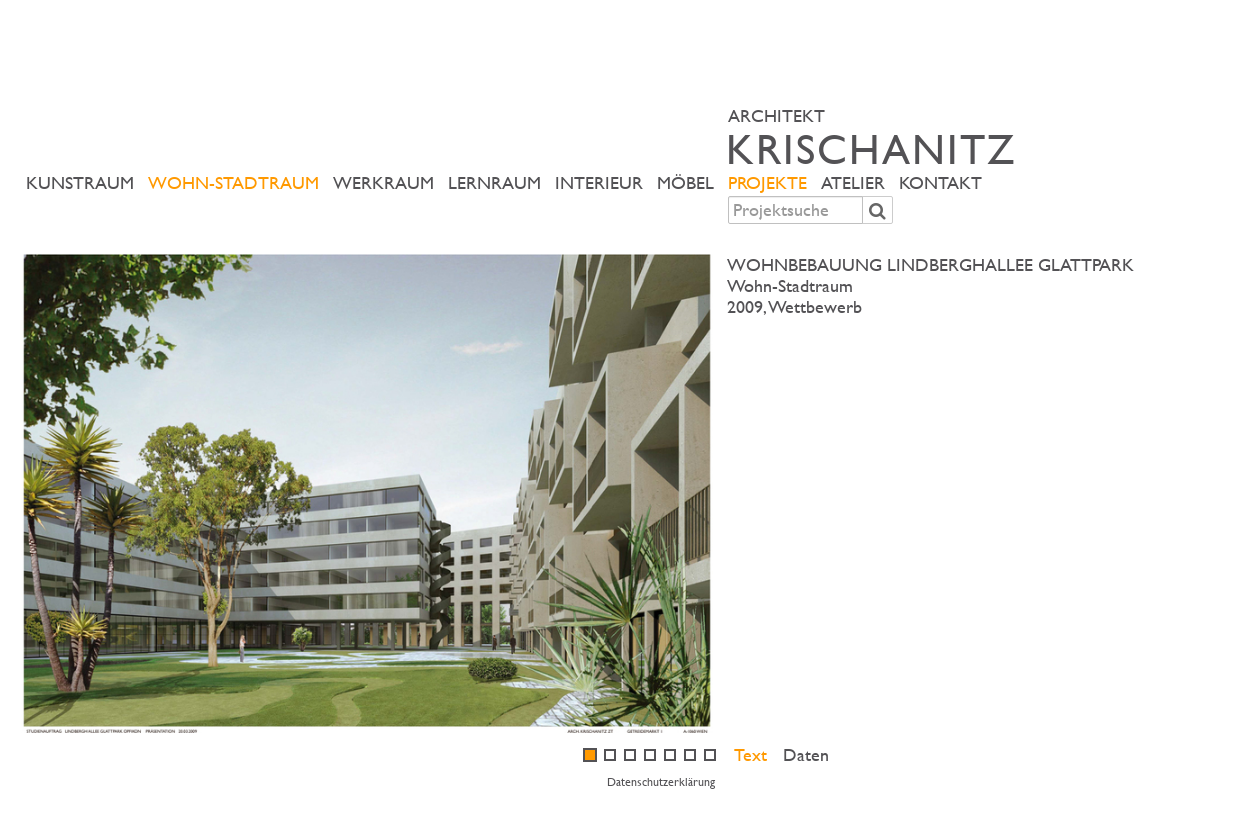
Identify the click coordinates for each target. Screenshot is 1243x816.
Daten (806, 754)
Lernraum (494, 182)
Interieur (599, 182)
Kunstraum (80, 182)
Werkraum (383, 182)
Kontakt (940, 182)
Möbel (685, 182)
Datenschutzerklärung (661, 781)
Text (750, 754)
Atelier (853, 182)
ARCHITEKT (978, 137)
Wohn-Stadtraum (233, 182)
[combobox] (795, 210)
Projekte (767, 182)
